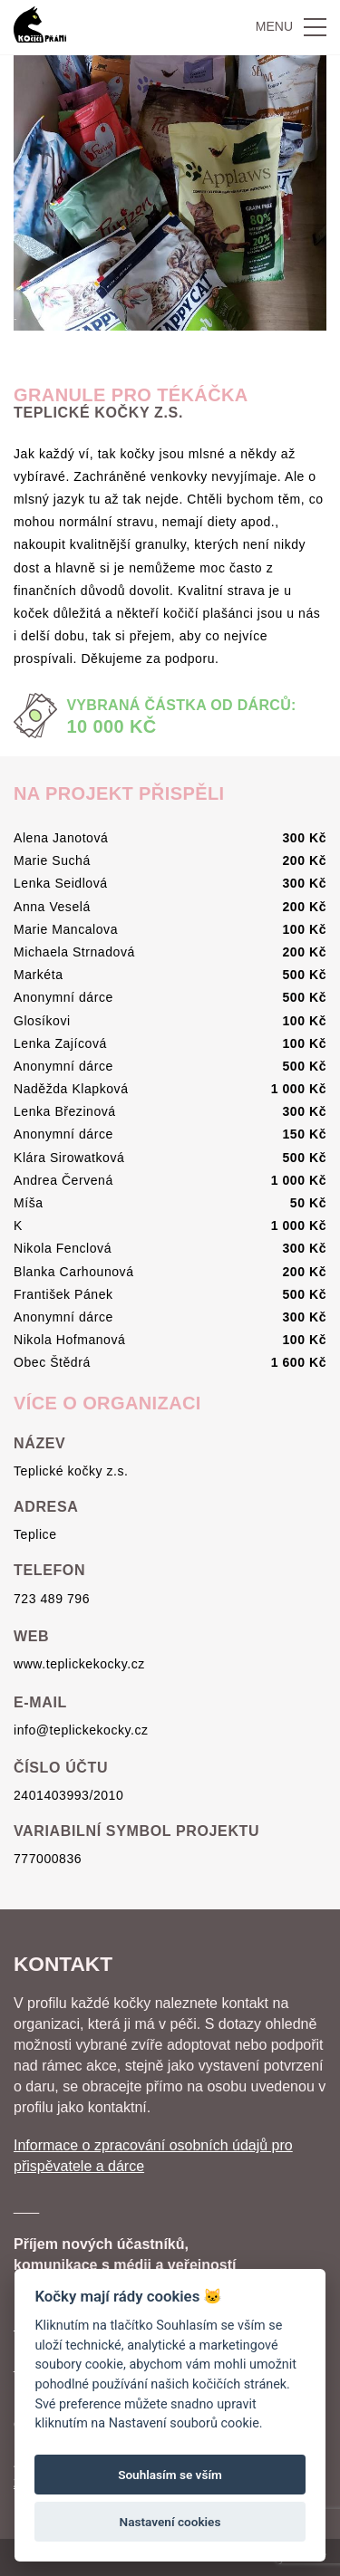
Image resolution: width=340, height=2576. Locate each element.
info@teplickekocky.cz (81, 1730)
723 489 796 (52, 1598)
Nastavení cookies (170, 2521)
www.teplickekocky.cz (79, 1664)
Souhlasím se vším (170, 2474)
